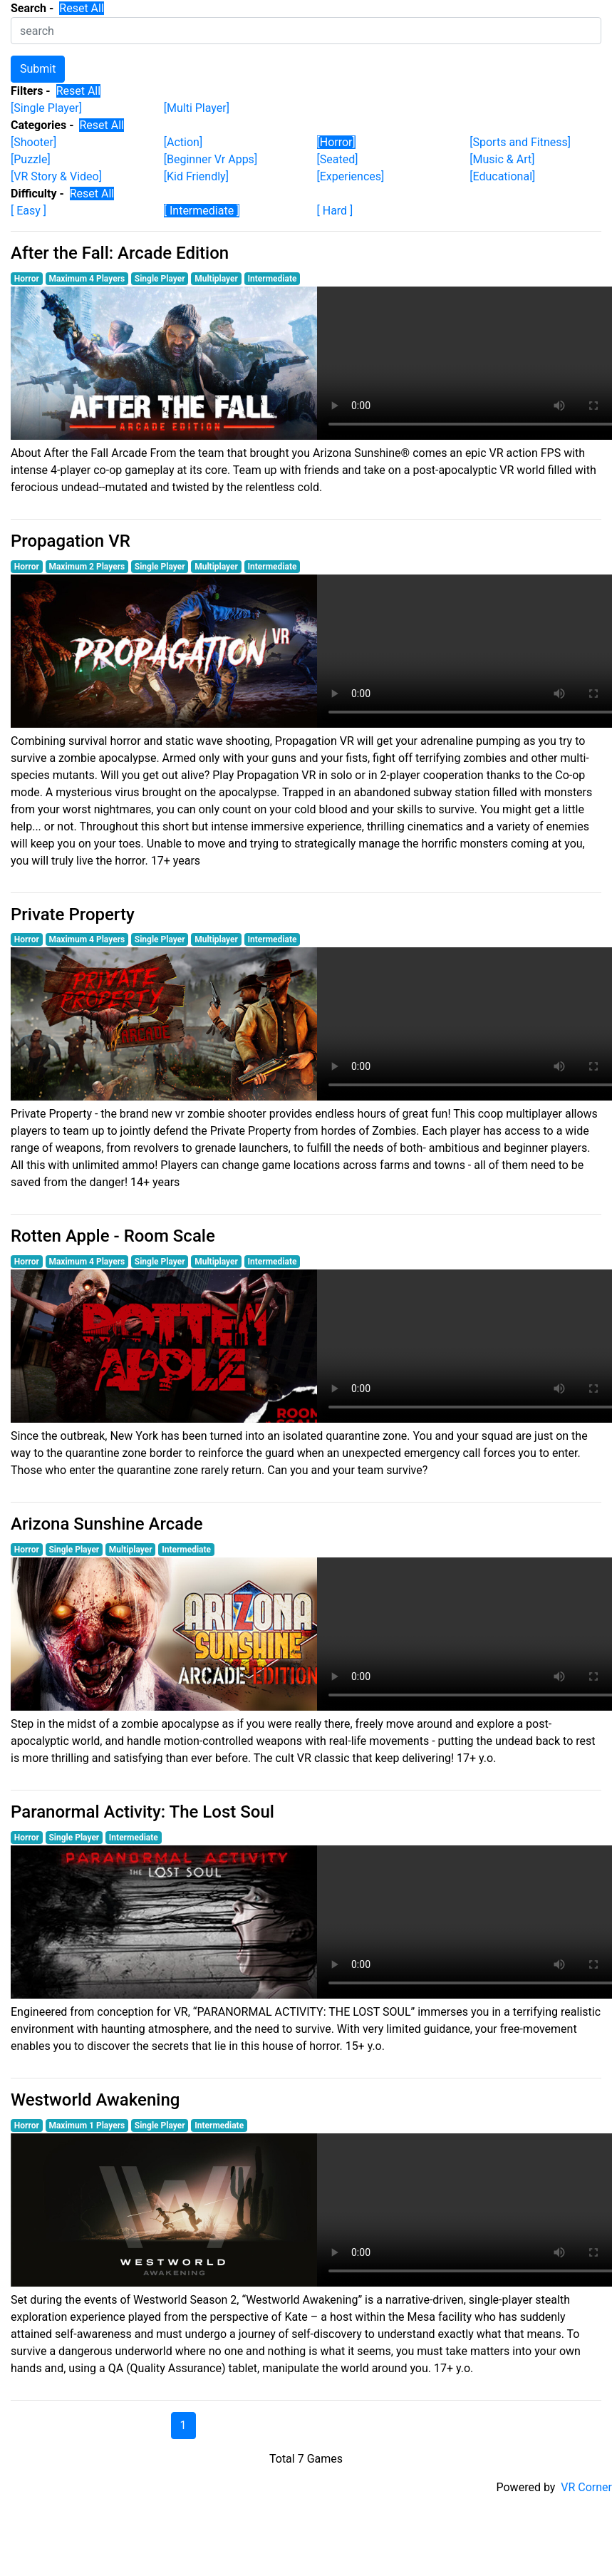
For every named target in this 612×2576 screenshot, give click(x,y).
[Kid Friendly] (196, 176)
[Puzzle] (31, 159)
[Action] (183, 142)
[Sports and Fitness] (520, 142)
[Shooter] (33, 142)
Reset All (81, 8)
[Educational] (502, 176)
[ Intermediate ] (202, 210)
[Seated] (337, 159)
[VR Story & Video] (56, 176)
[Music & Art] (502, 159)
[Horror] (336, 142)
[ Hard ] (335, 210)
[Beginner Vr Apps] (210, 159)
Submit (38, 69)
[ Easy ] (28, 210)
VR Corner (586, 2487)
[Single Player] (46, 108)
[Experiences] (351, 176)
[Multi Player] (196, 108)
